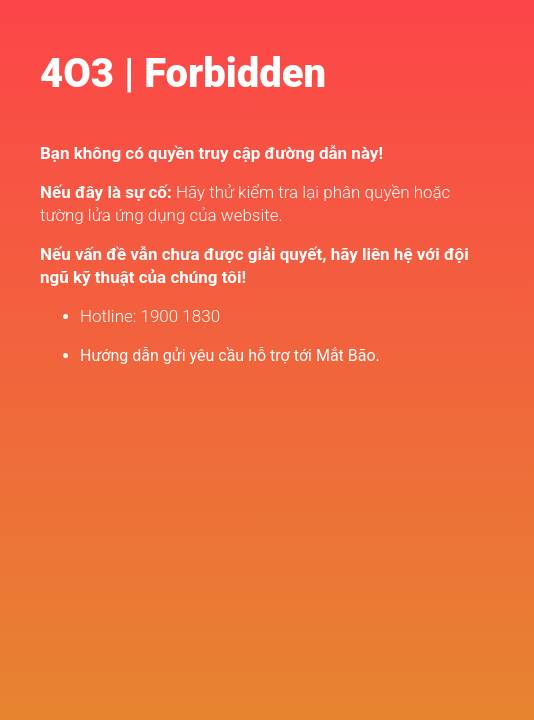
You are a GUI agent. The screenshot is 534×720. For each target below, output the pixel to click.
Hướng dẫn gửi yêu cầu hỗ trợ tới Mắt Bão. (230, 355)
